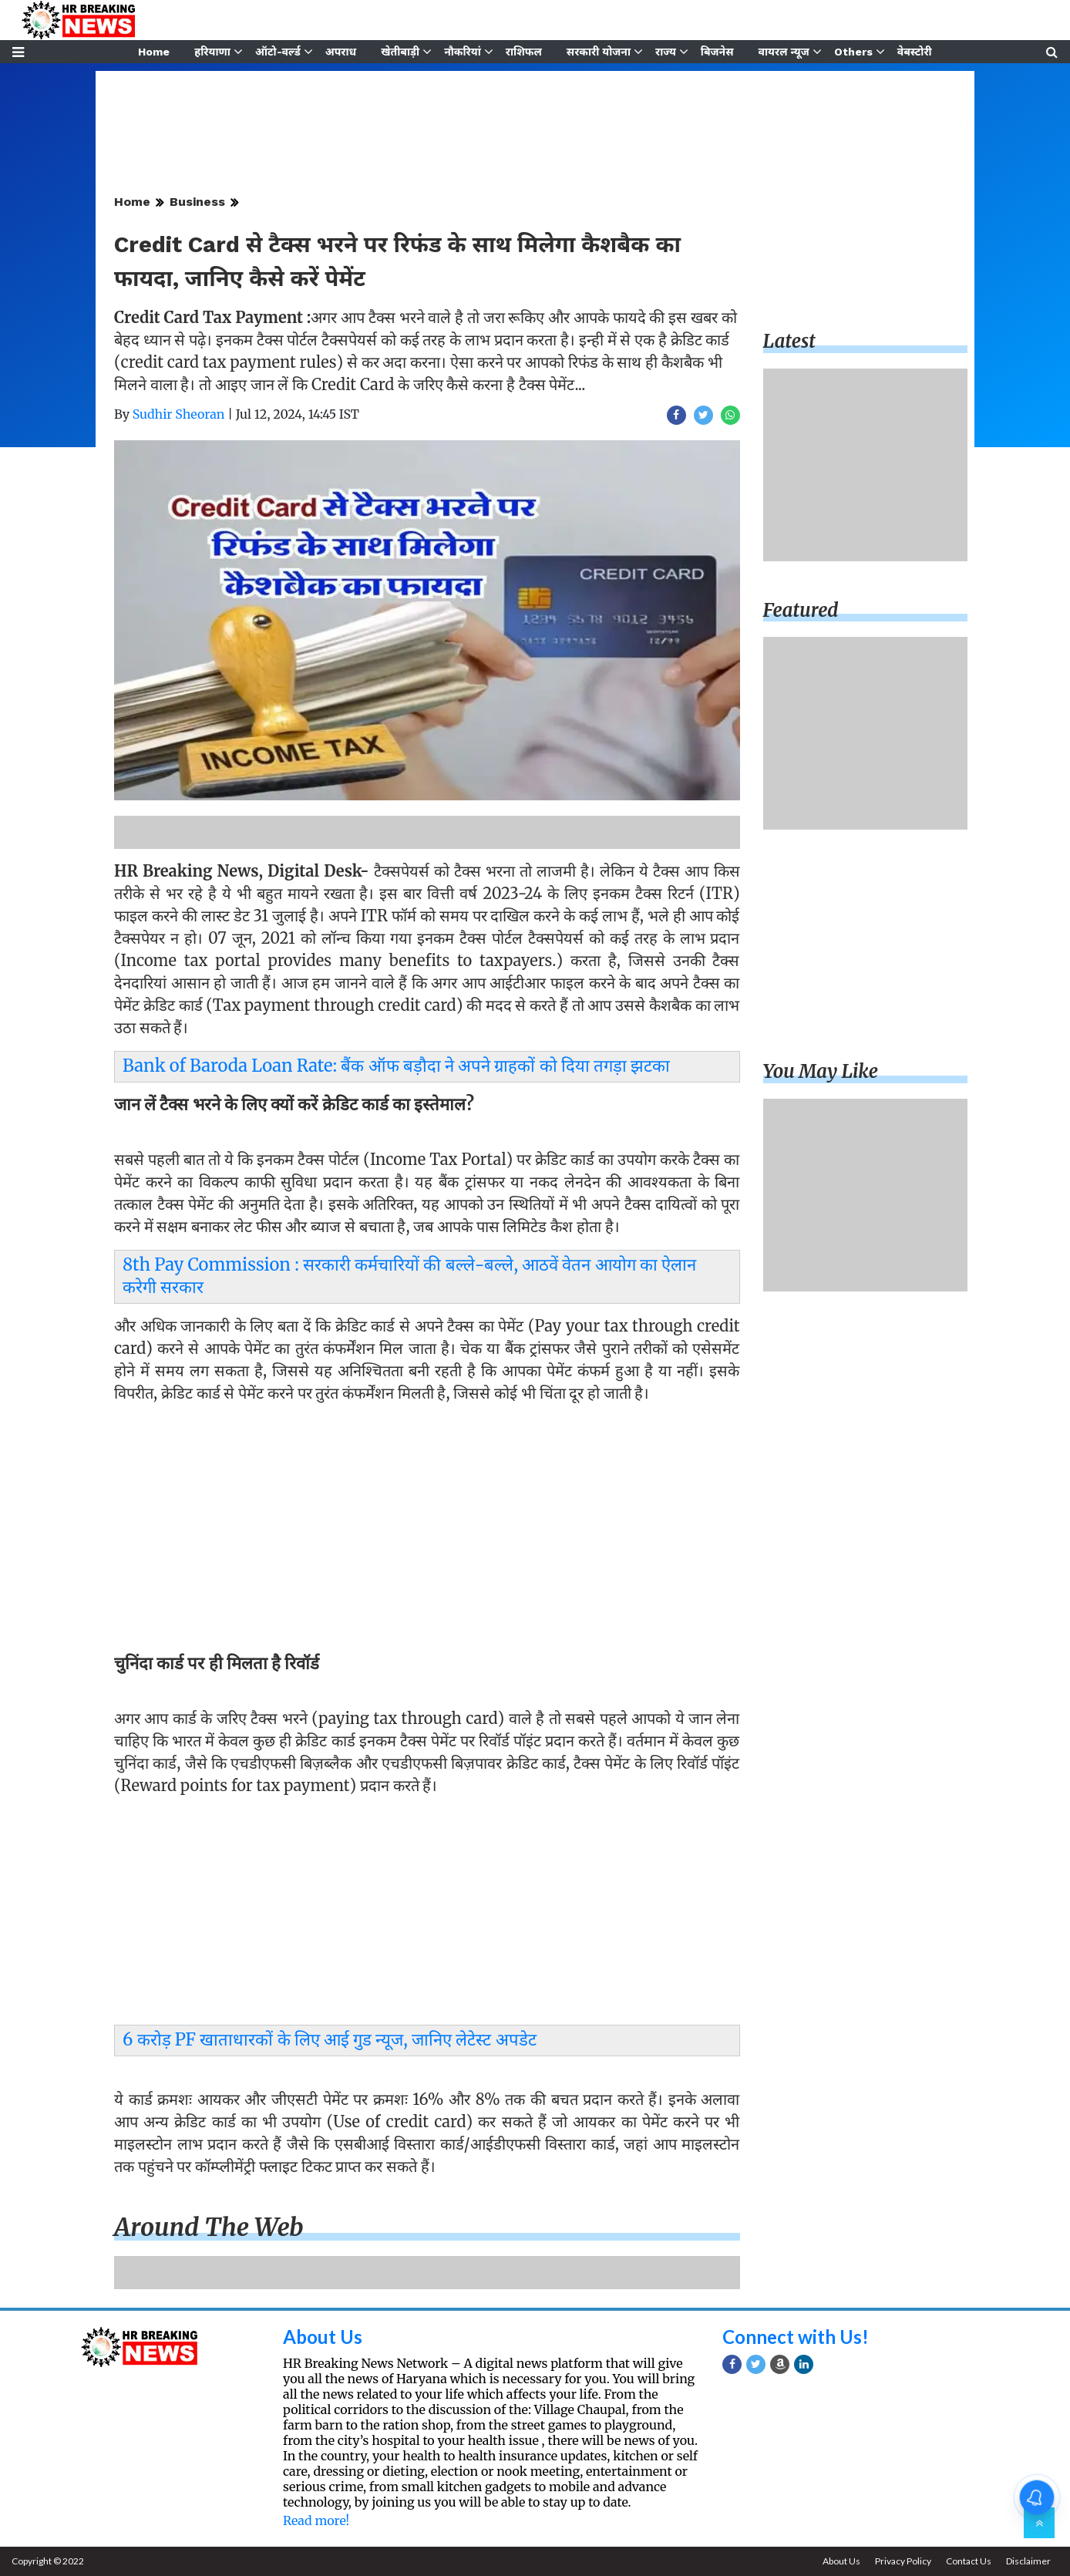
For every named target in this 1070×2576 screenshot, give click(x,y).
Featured (801, 610)
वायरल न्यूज (784, 51)
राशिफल (524, 51)
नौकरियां (462, 51)
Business (197, 201)
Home (154, 51)
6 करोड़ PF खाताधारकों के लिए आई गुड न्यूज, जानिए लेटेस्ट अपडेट (330, 2039)
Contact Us (968, 2561)
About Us (322, 2336)
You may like (821, 1071)
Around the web (209, 2227)
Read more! (316, 2520)
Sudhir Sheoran (179, 414)
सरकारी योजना (599, 51)
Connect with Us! (795, 2336)
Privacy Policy (903, 2561)
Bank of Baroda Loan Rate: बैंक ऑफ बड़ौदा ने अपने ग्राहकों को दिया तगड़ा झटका (396, 1065)
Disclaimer (1028, 2561)
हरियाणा (212, 51)
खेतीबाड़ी (400, 51)
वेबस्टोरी (914, 51)
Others (853, 51)
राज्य (665, 51)
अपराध (340, 51)
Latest (789, 341)
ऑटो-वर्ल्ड (278, 51)
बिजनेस (717, 51)
